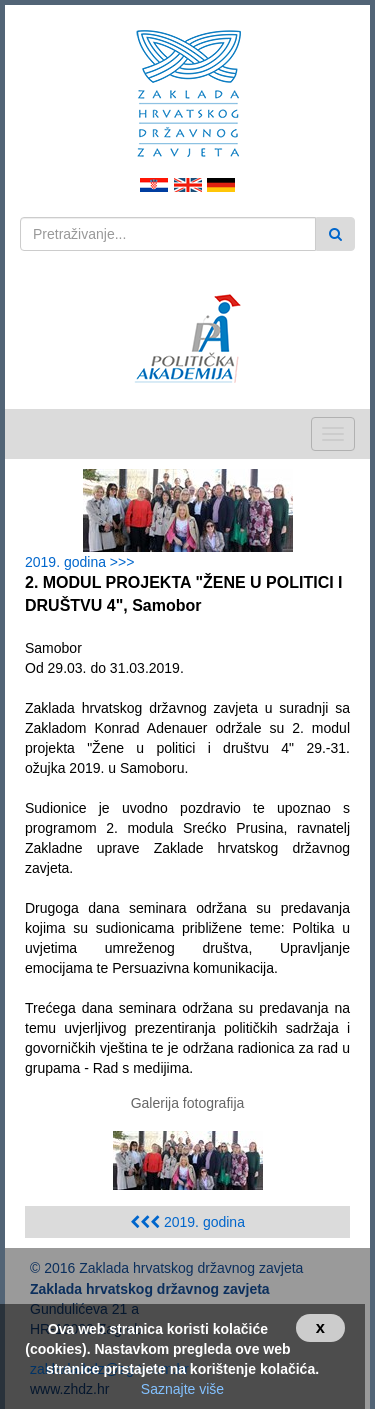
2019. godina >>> (83, 562)
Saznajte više (182, 1389)
